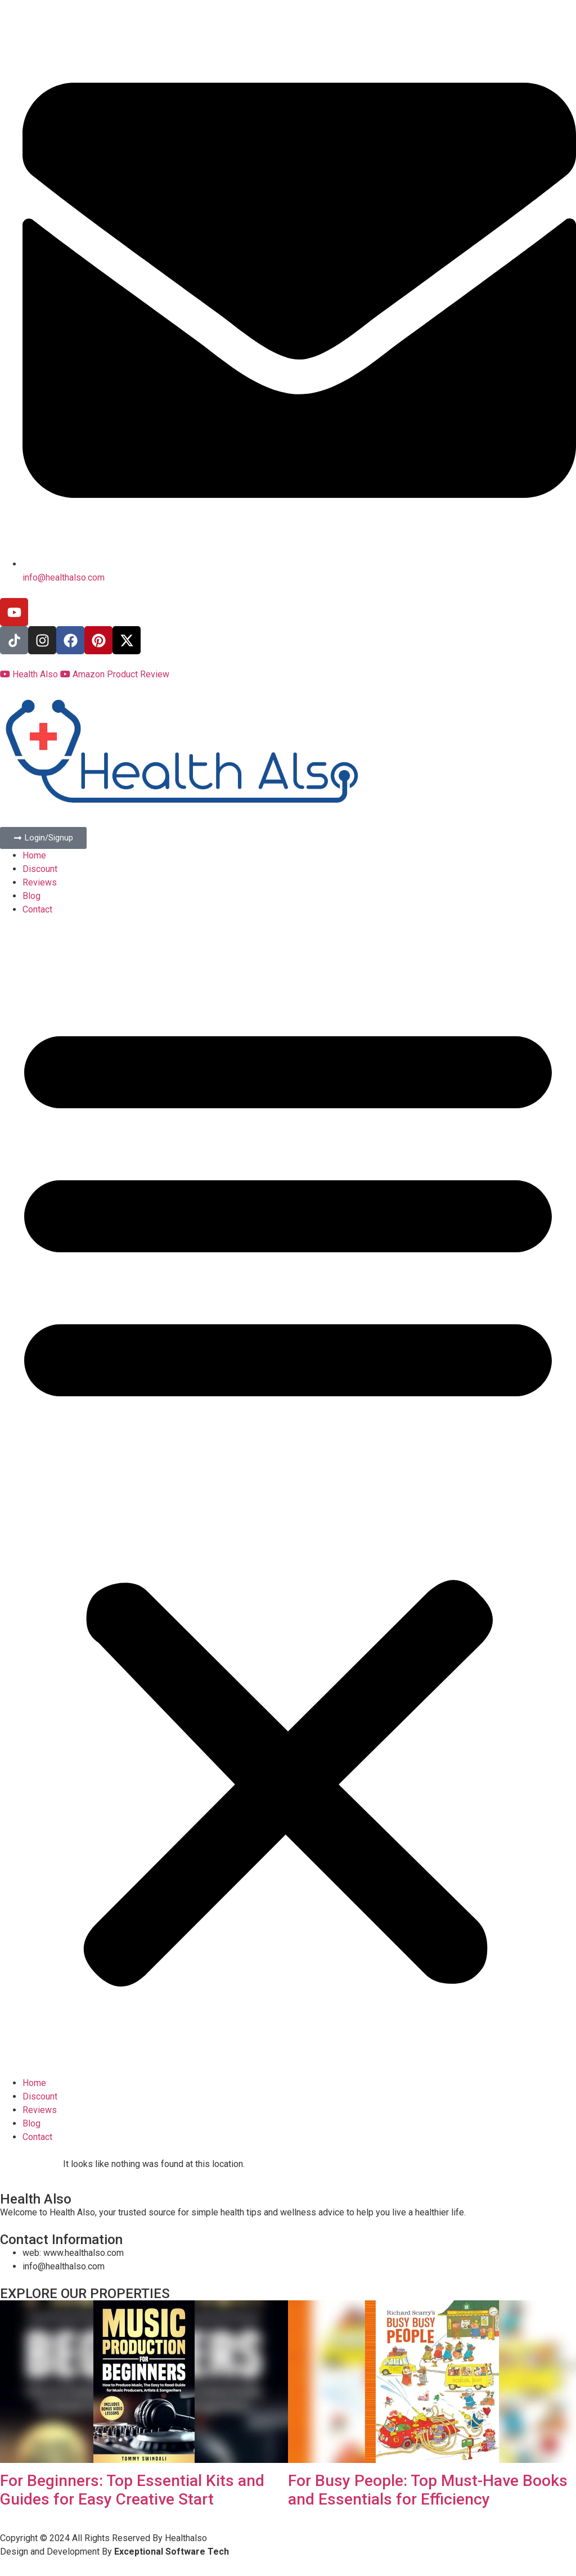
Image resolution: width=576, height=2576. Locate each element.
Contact (37, 909)
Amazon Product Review (114, 674)
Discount (39, 869)
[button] (288, 1496)
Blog (31, 896)
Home (34, 855)
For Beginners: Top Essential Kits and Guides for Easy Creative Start (132, 2490)
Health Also (30, 674)
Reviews (39, 882)
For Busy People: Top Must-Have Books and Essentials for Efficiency (428, 2490)
